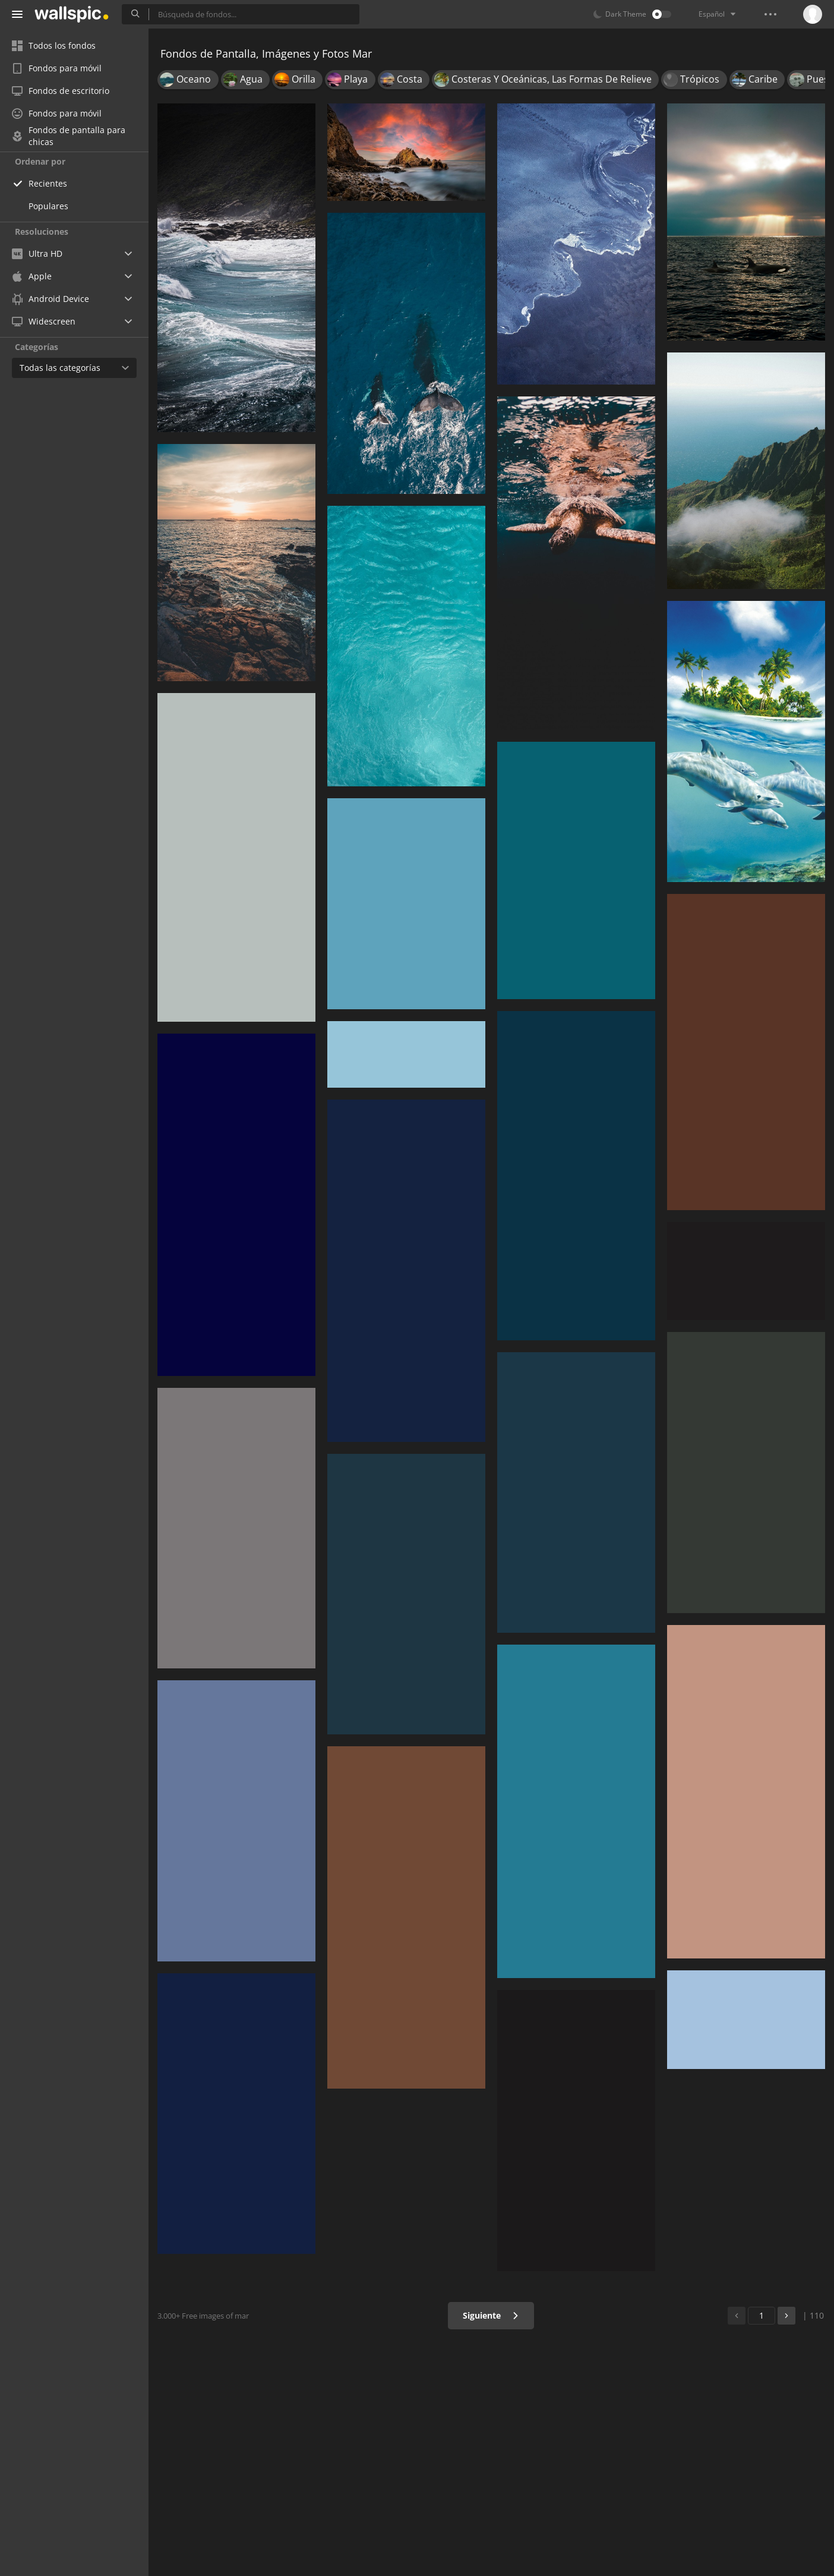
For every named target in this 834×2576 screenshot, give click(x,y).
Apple (32, 276)
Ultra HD (37, 253)
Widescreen (43, 321)
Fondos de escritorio (60, 90)
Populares (48, 206)
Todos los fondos (54, 45)
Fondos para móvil (57, 68)
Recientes (48, 183)
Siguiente (491, 2315)
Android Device (50, 299)
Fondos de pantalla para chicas (68, 136)
